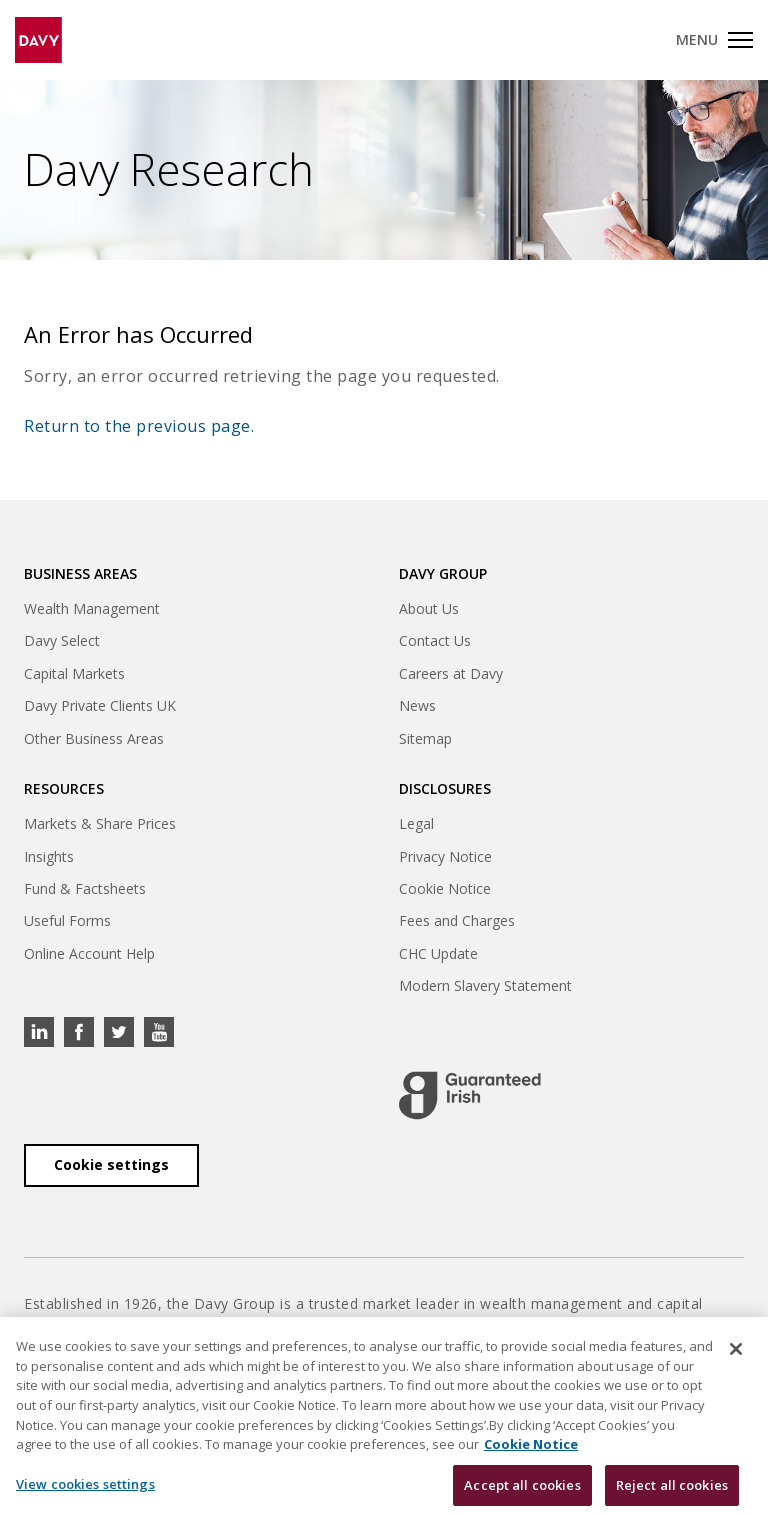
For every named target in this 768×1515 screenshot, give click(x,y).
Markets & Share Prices (100, 823)
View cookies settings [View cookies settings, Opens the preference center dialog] (85, 1493)
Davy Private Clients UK (100, 705)
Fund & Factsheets (85, 888)
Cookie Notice (445, 888)
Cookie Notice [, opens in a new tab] (531, 1453)
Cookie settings (111, 1164)
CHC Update (438, 953)
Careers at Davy (451, 673)
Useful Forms (67, 920)
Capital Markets (74, 673)
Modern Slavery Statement (485, 985)
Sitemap (425, 738)
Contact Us (435, 640)
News (417, 705)
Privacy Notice (445, 856)
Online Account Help (89, 953)
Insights (49, 856)
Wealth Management (92, 608)
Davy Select (62, 640)
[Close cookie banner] (736, 1359)
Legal (416, 823)
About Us (429, 608)
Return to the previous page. (139, 426)
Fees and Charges (457, 920)
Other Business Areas (94, 738)
